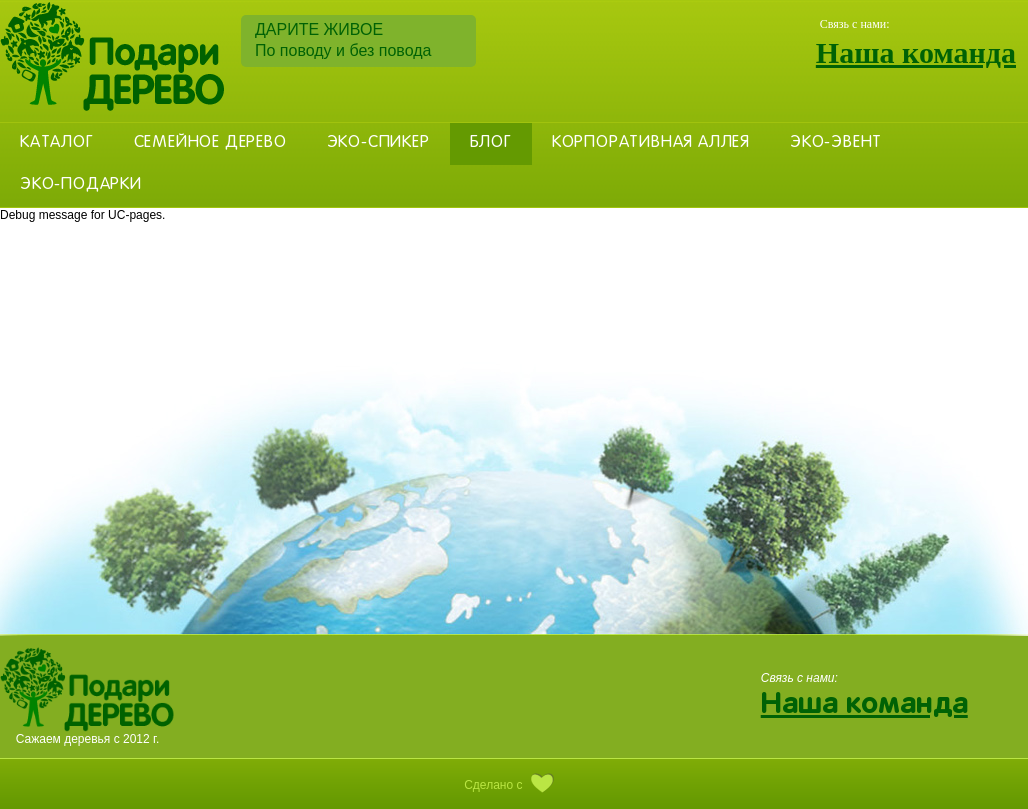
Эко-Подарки (81, 185)
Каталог (57, 143)
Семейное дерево (210, 143)
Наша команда (916, 52)
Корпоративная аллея (651, 143)
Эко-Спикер (378, 143)
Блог (491, 143)
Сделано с (514, 785)
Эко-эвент (836, 143)
